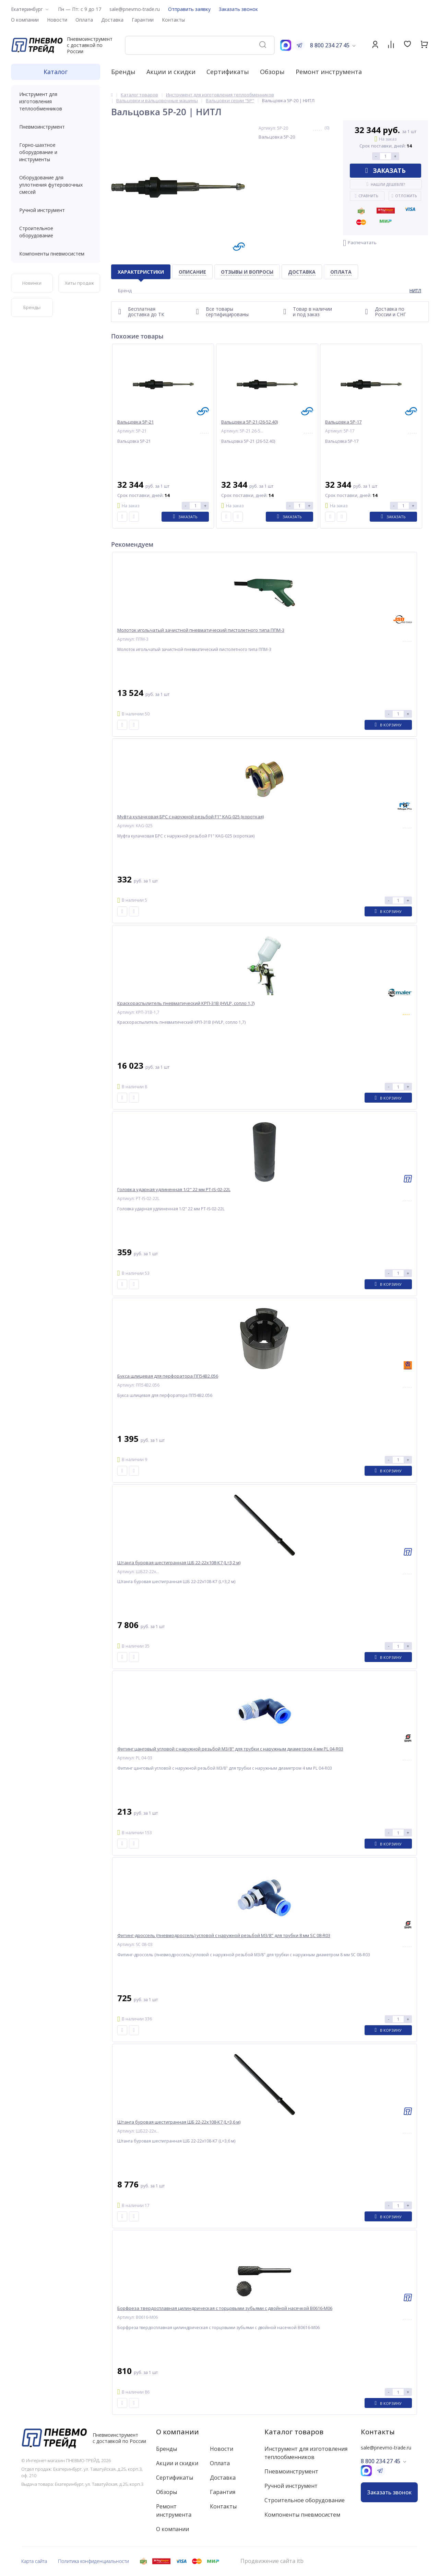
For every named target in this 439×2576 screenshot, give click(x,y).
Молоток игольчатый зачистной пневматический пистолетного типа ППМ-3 (200, 630)
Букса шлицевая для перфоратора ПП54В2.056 (167, 1376)
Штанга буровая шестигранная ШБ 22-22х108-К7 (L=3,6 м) (178, 2122)
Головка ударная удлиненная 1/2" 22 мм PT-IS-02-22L (173, 1189)
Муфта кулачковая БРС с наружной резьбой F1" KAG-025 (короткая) (190, 817)
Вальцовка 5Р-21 (135, 422)
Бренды (123, 72)
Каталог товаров (293, 2431)
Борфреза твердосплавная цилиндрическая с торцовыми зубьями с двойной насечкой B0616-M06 (224, 2308)
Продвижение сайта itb (272, 2561)
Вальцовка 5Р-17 (343, 422)
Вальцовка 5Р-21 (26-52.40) (249, 422)
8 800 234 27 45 (329, 45)
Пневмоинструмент (55, 126)
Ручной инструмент (55, 210)
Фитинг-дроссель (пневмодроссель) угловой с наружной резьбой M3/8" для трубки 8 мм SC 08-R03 (223, 1935)
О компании (177, 2431)
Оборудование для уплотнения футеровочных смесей (55, 184)
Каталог (56, 72)
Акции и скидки (170, 72)
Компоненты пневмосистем (55, 253)
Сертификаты (227, 72)
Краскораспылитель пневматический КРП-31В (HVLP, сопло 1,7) (185, 1003)
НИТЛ (415, 290)
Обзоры (272, 72)
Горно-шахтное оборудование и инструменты (55, 152)
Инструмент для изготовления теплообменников (55, 101)
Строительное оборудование (55, 232)
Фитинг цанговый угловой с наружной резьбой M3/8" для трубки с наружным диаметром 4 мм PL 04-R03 (230, 1749)
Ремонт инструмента (329, 72)
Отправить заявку (189, 9)
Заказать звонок (238, 9)
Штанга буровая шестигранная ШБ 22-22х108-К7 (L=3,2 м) (178, 1563)
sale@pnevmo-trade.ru (134, 9)
